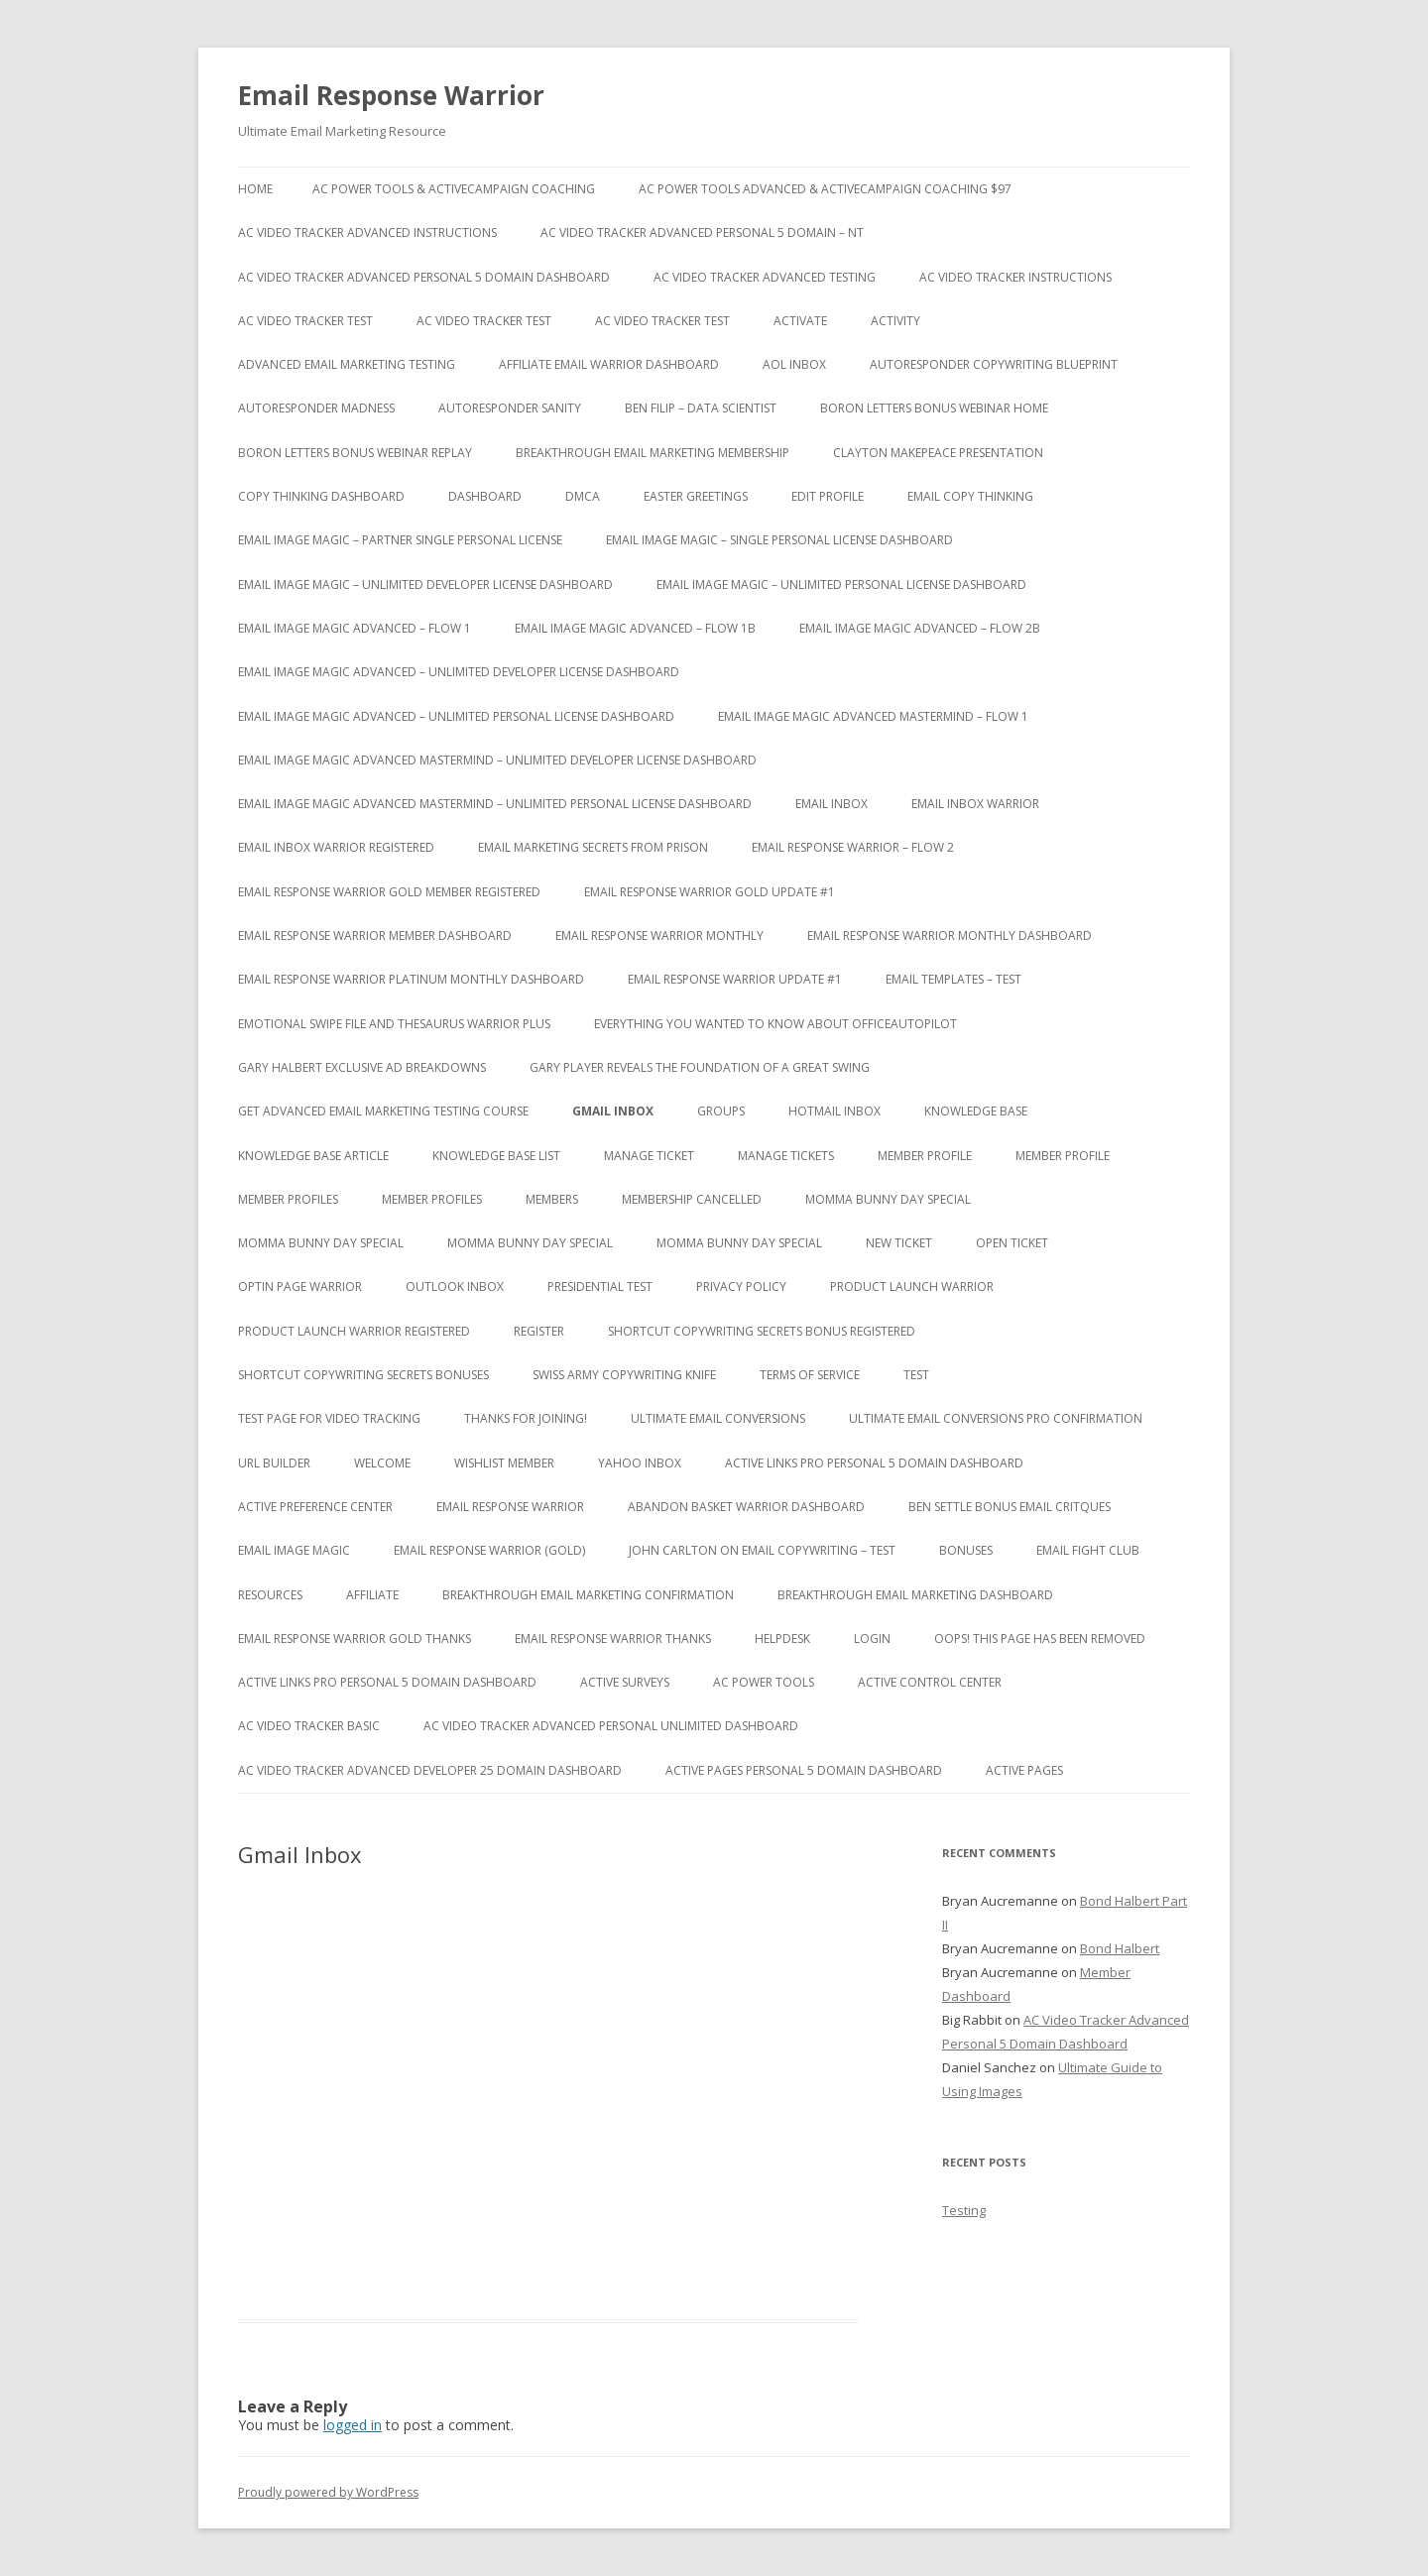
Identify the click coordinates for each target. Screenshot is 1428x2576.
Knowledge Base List (496, 1155)
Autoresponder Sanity (509, 408)
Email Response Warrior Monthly (659, 935)
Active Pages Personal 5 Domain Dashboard (803, 1770)
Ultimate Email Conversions (718, 1418)
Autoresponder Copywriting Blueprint (994, 364)
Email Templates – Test (953, 979)
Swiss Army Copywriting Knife (624, 1374)
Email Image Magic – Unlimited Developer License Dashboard (425, 584)
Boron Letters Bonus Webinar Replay (355, 452)
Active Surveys (624, 1682)
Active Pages (1024, 1770)
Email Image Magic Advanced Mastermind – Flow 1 (873, 716)
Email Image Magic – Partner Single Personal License (400, 539)
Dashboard (485, 496)
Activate (800, 320)
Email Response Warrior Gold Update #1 (709, 891)
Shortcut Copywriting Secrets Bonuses (363, 1374)
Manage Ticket (649, 1155)
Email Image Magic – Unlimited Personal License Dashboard (841, 584)
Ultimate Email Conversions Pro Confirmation (995, 1418)
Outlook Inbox (455, 1286)
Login (872, 1638)
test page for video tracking (329, 1418)
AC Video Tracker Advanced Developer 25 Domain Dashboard (430, 1770)
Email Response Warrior (391, 95)
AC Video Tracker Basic (309, 1725)
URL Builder (274, 1463)
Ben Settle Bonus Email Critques (1009, 1506)
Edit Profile (827, 496)
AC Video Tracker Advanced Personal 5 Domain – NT (702, 232)
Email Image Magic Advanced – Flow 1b (635, 628)
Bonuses (966, 1550)
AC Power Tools (763, 1682)
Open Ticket (1012, 1242)
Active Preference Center (315, 1506)
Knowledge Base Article (313, 1155)
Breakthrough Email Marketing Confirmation (588, 1594)
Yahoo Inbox (639, 1463)
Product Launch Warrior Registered (354, 1331)
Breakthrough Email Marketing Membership (652, 452)
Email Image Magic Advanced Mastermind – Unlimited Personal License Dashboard (495, 803)
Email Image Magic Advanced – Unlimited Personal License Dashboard (456, 716)
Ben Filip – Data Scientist (700, 408)
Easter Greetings (696, 496)
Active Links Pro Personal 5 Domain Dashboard (874, 1463)
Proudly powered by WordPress (328, 2492)
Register (539, 1331)
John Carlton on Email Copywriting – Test (762, 1550)
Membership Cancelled (692, 1199)
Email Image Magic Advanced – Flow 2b (919, 628)
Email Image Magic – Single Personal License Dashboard (779, 539)
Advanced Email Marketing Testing (346, 364)
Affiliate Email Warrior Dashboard (609, 364)
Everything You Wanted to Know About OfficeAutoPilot (775, 1023)
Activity (895, 320)
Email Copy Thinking (970, 496)
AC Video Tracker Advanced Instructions (367, 232)
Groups (721, 1111)
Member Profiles (288, 1199)
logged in (352, 2424)
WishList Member (504, 1463)
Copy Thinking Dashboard (321, 496)
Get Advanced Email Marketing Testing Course (383, 1111)
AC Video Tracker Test (305, 320)
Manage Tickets (786, 1155)
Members (552, 1199)
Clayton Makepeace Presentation (938, 452)
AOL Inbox (794, 364)
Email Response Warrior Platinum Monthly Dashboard (411, 979)
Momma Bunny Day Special (888, 1199)
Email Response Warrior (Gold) (489, 1550)
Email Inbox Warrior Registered (336, 847)
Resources (270, 1594)
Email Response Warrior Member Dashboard (375, 935)
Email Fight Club (1087, 1550)
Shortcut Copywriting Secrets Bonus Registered (761, 1331)
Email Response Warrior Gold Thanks (354, 1638)
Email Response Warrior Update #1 (735, 979)
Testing (964, 2210)
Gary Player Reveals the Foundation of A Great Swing (700, 1067)
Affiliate (372, 1594)
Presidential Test (600, 1286)
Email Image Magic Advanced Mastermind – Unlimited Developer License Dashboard (497, 760)
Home (255, 188)
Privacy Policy (741, 1286)
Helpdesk (782, 1638)
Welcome (382, 1463)
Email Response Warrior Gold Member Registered (389, 891)
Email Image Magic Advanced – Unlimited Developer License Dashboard (458, 671)
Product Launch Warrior (912, 1286)
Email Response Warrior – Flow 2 (853, 847)
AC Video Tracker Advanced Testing (765, 277)
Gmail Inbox (613, 1111)
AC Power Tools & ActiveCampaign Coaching (453, 188)
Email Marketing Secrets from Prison (593, 847)
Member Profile (925, 1155)
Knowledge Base (975, 1111)
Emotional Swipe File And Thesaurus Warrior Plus (394, 1023)
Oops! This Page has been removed (1039, 1638)
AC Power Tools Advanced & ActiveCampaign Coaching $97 (825, 188)
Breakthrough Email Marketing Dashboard (915, 1594)
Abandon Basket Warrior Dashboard (746, 1506)
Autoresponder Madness (316, 408)
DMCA (582, 496)
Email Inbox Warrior (975, 803)
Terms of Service (810, 1374)
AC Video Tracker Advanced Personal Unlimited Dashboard (610, 1725)
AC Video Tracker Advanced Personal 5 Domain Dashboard (424, 277)
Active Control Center (930, 1682)
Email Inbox (831, 803)
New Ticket (899, 1242)
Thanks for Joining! (525, 1418)
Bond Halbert (1119, 1948)
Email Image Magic (294, 1550)
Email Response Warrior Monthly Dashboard (949, 935)
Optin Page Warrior (300, 1286)
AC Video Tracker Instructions (1015, 277)
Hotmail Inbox (834, 1111)
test (916, 1374)
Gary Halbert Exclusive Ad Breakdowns (362, 1067)
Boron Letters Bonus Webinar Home (934, 408)
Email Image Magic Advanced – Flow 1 (354, 628)
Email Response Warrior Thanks (613, 1638)
